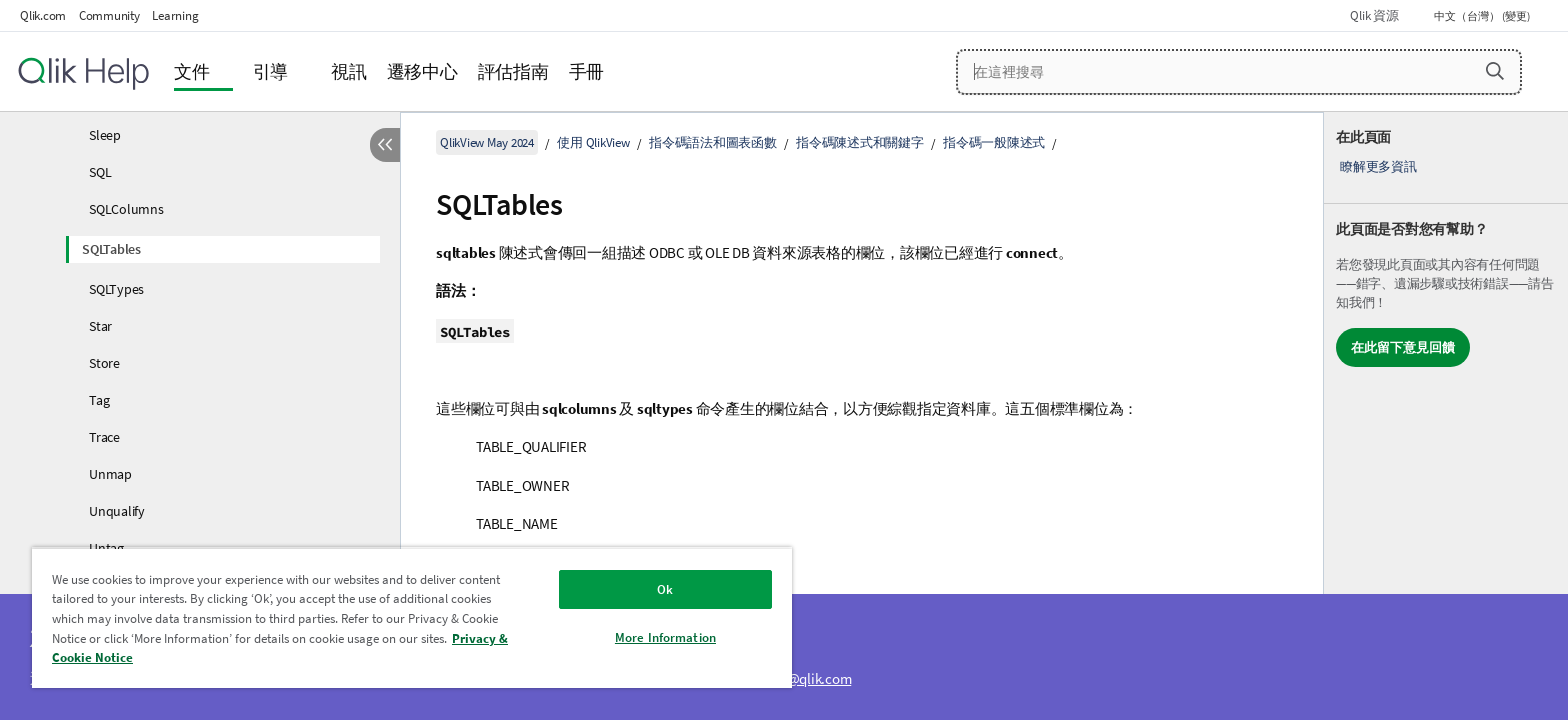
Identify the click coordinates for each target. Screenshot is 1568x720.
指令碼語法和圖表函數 (713, 142)
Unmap (110, 474)
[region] (412, 617)
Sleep (105, 135)
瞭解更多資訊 (1378, 166)
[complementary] (1446, 416)
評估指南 (513, 71)
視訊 (349, 71)
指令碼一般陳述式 (994, 142)
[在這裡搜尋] (1239, 72)
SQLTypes (116, 289)
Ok (665, 589)
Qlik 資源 (1374, 15)
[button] (1495, 71)
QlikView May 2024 (487, 142)
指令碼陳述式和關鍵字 (860, 142)
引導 (271, 71)
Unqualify (117, 511)
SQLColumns (126, 209)
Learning (175, 15)
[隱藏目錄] (385, 145)
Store (104, 363)
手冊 (587, 71)
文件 (192, 71)
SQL (100, 172)
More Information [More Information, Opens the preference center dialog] (665, 637)
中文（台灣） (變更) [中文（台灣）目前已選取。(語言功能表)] (1483, 16)
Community (109, 15)
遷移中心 (422, 71)
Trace (104, 437)
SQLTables (111, 249)
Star (100, 326)
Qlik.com (43, 15)
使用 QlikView (593, 142)
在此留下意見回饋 (1403, 347)
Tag (99, 400)
